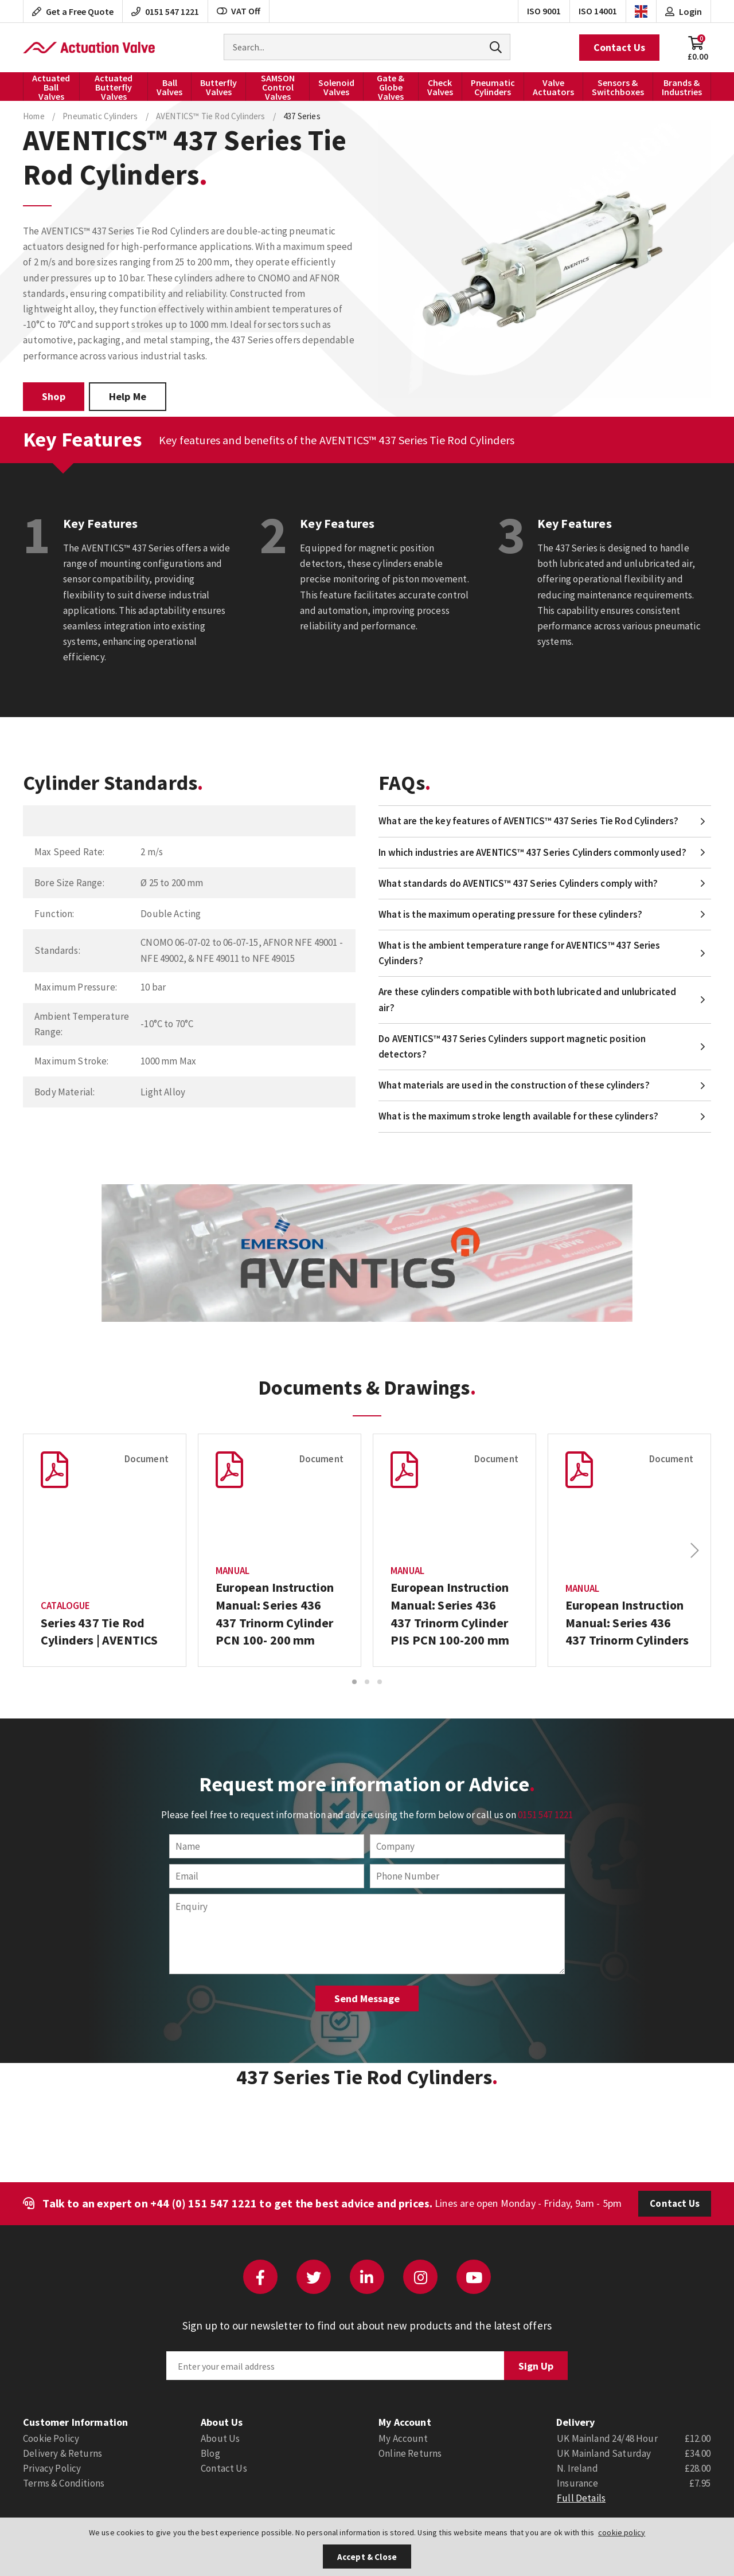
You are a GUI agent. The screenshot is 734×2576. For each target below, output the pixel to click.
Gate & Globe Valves (390, 86)
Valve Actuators (553, 87)
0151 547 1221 (545, 1814)
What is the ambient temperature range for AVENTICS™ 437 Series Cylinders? (519, 953)
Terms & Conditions (63, 2483)
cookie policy (621, 2532)
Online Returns (410, 2453)
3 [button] (379, 1682)
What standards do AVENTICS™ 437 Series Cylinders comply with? (518, 883)
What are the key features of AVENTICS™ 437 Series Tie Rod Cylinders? (528, 821)
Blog (210, 2453)
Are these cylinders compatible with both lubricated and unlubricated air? (527, 999)
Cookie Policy (51, 2438)
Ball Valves (169, 87)
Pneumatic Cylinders (493, 87)
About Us (220, 2438)
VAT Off (238, 11)
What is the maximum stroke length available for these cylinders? (518, 1116)
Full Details (581, 2498)
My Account (403, 2438)
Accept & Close (367, 2556)
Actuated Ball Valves (51, 86)
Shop (53, 396)
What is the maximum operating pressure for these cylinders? (510, 914)
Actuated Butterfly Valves (113, 86)
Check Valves (440, 87)
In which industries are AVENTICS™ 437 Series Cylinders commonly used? (532, 852)
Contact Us (619, 47)
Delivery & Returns (62, 2453)
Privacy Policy (52, 2468)
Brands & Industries (682, 87)
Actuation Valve (89, 47)
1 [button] (354, 1682)
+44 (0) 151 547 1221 (203, 2203)
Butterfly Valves (218, 87)
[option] (104, 1550)
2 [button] (367, 1682)
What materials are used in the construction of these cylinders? (514, 1085)
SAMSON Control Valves (278, 86)
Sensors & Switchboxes (618, 87)
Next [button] (694, 1550)
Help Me (127, 396)
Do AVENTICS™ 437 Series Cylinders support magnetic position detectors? (512, 1046)
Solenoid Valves (336, 87)
